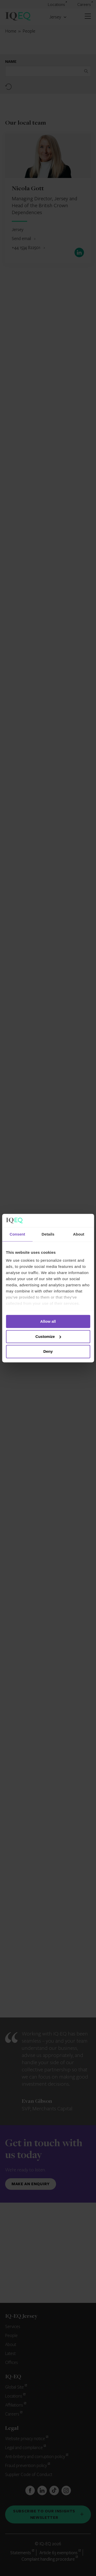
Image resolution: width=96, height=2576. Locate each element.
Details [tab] (48, 1234)
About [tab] (78, 1234)
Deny (48, 1351)
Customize (48, 1336)
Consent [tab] (17, 1234)
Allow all (48, 1321)
